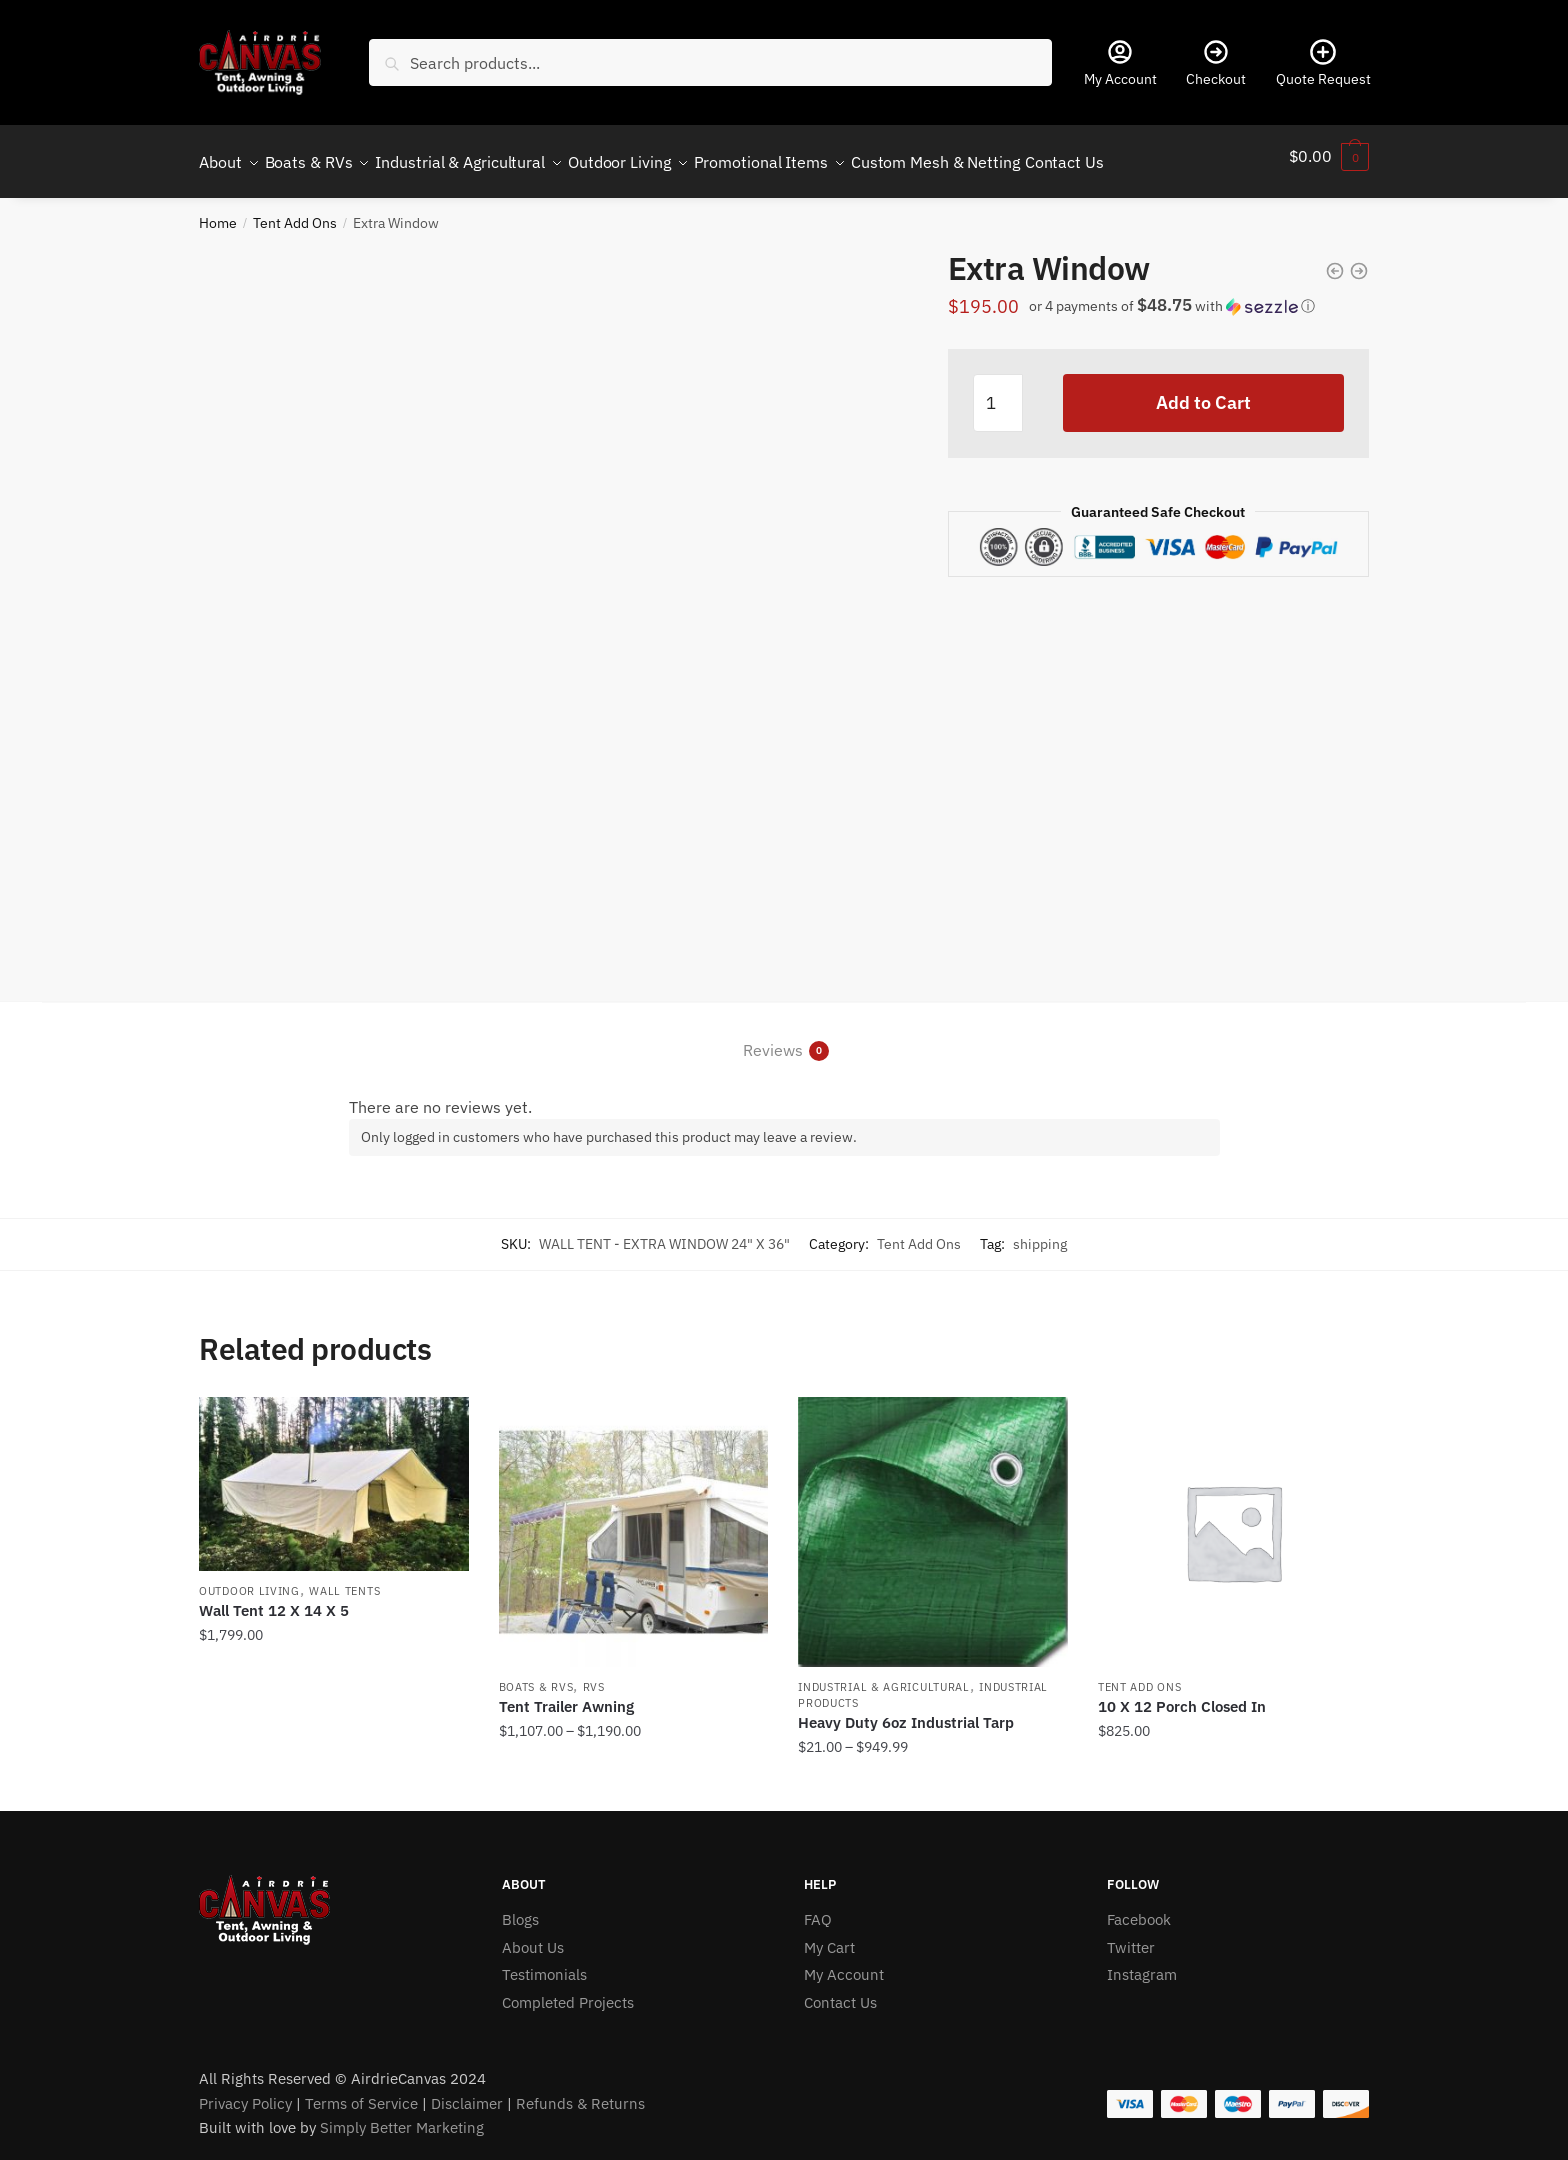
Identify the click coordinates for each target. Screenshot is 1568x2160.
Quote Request (1323, 63)
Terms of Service (361, 2091)
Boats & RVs (536, 1675)
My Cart (829, 1935)
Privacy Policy (245, 2091)
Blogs (520, 1907)
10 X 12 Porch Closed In (1182, 1694)
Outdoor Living (249, 1579)
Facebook (1139, 1907)
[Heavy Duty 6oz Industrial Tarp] (933, 1520)
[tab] (784, 1022)
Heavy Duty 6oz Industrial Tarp (906, 1710)
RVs (594, 1675)
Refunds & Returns (580, 2091)
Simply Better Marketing (402, 2115)
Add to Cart (1203, 390)
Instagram (1142, 1962)
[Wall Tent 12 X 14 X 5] (334, 1471)
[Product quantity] (998, 391)
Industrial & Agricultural (884, 1675)
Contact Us (840, 1990)
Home (218, 211)
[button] (1194, 300)
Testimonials (544, 1962)
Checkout (1216, 63)
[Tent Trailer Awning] (634, 1520)
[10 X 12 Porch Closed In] (1233, 1520)
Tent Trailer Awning (566, 1694)
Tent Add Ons (295, 211)
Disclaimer (467, 2091)
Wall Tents (344, 1579)
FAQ (818, 1907)
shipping (1040, 1232)
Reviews (773, 1038)
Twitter (1131, 1935)
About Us (533, 1935)
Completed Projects (568, 1990)
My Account (1120, 63)
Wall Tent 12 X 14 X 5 (274, 1598)
